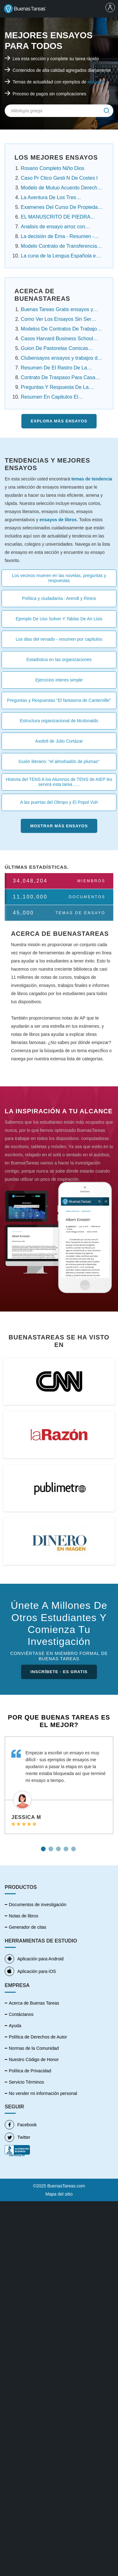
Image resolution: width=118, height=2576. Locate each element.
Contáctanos (21, 2014)
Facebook (21, 2124)
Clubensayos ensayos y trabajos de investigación (60, 358)
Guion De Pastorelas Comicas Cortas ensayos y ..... (54, 349)
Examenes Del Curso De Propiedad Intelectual (60, 207)
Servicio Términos (26, 2082)
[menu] (110, 8)
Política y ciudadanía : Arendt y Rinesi (59, 598)
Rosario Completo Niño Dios (52, 168)
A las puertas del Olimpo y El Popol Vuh (59, 802)
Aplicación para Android (34, 1959)
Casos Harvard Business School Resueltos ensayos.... (57, 339)
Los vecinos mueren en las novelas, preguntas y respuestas (59, 578)
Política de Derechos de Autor (38, 2036)
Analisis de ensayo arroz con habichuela (53, 227)
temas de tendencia (91, 478)
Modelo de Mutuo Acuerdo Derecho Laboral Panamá (60, 188)
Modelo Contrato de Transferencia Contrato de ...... (59, 246)
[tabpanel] (59, 1785)
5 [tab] (74, 1846)
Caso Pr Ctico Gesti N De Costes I (59, 178)
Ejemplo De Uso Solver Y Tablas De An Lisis (59, 618)
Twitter (17, 2137)
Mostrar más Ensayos (59, 826)
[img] (107, 110)
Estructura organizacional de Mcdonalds (59, 720)
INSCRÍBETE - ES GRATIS (59, 1671)
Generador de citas (27, 1927)
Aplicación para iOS (30, 1971)
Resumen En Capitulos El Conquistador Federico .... (50, 397)
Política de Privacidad (30, 2070)
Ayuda (15, 2025)
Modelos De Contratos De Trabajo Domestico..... (59, 329)
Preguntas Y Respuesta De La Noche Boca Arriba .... (55, 387)
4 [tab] (67, 1846)
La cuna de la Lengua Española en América (59, 256)
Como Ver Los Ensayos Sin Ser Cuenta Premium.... (56, 319)
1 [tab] (44, 1846)
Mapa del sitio (58, 2194)
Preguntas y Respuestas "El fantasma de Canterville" (59, 700)
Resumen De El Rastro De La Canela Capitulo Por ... (54, 368)
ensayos (96, 81)
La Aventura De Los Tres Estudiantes (48, 198)
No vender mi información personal (43, 2093)
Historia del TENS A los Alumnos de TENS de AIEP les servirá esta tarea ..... (59, 782)
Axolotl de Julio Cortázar (59, 741)
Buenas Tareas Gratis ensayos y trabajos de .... (57, 310)
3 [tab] (59, 1846)
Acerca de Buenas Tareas (34, 2003)
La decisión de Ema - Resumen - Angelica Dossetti (57, 237)
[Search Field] (59, 110)
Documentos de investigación (37, 1904)
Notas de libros (23, 1915)
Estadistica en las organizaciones (59, 659)
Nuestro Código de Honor (34, 2059)
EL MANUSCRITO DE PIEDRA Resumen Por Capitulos (55, 217)
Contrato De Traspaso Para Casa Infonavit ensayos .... (58, 378)
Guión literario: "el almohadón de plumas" (59, 761)
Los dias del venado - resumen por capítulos (59, 639)
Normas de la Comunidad (34, 2048)
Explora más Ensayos (59, 421)
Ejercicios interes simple (58, 679)
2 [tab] (51, 1846)
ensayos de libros (58, 519)
